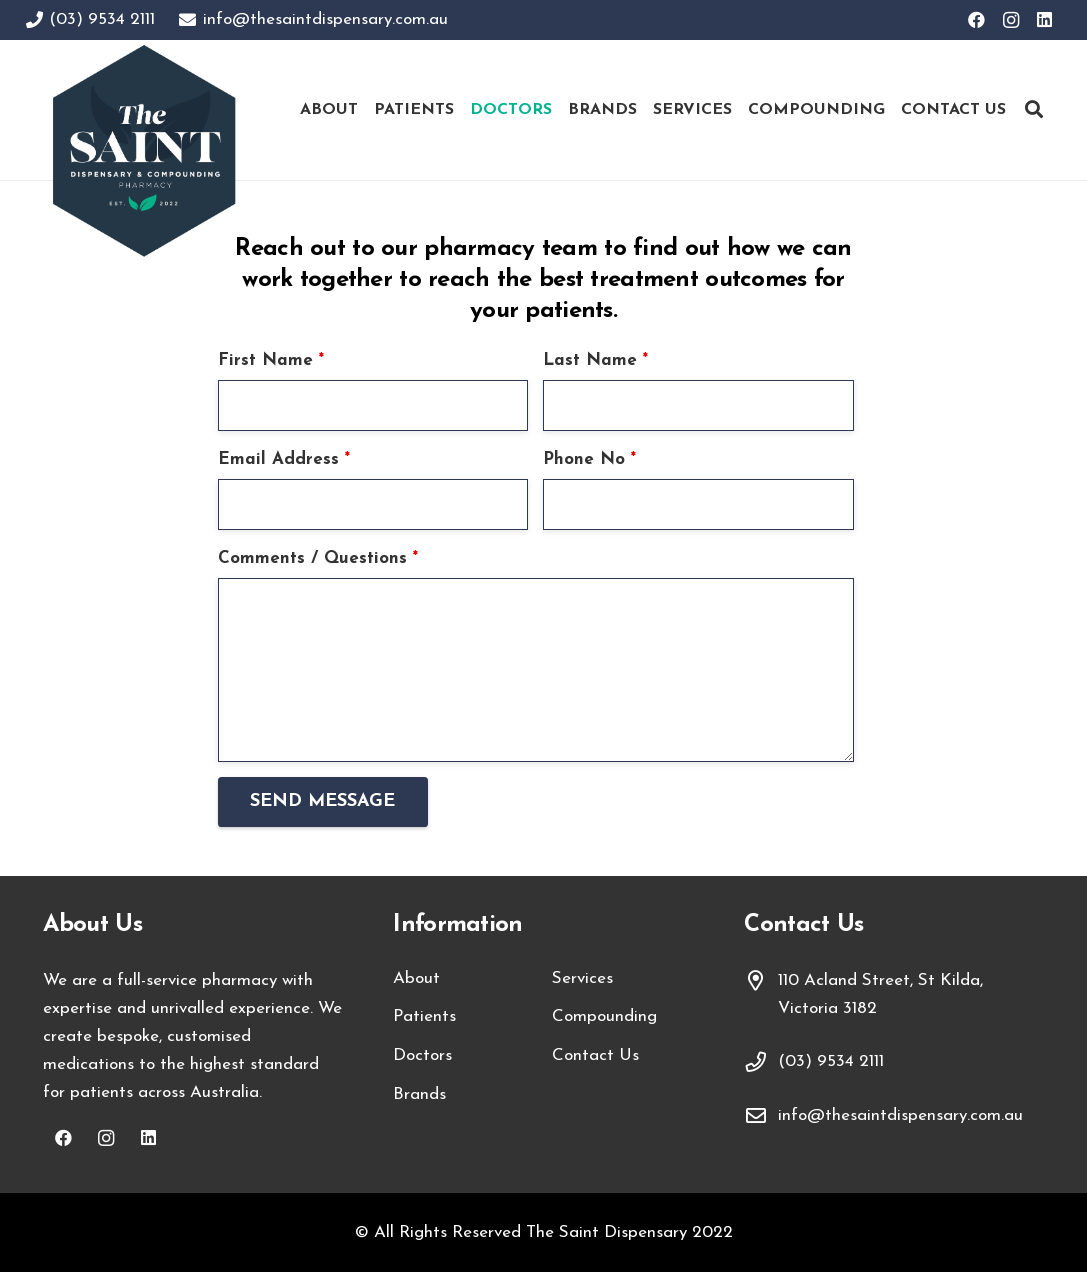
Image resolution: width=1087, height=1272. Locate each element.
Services (582, 978)
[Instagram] (1011, 20)
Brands (419, 1094)
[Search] (1034, 110)
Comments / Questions (318, 558)
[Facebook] (977, 20)
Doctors (422, 1055)
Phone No (589, 459)
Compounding (604, 1016)
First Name (271, 360)
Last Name (595, 360)
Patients (424, 1016)
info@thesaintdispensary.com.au (900, 1115)
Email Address (284, 459)
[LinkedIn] (1045, 20)
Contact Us (595, 1055)
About (416, 978)
